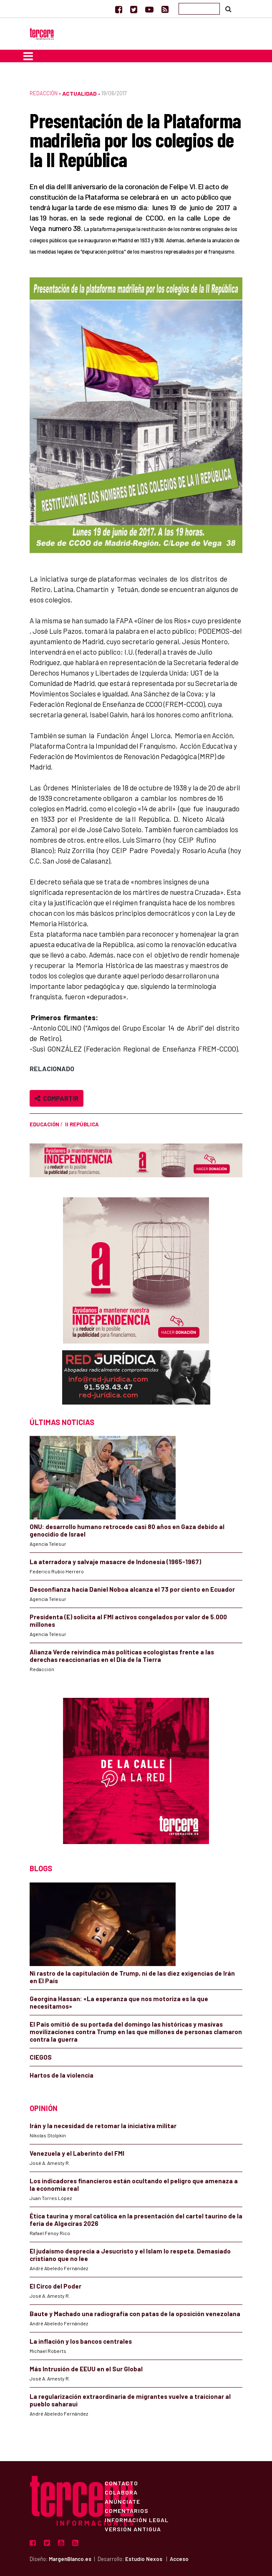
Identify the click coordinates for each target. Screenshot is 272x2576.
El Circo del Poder (55, 2286)
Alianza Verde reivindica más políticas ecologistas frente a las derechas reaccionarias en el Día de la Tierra (122, 1655)
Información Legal (137, 2519)
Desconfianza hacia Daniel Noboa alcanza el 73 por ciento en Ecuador (132, 1589)
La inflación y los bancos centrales (81, 2341)
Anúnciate (122, 2501)
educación (44, 1124)
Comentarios (127, 2510)
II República (82, 1124)
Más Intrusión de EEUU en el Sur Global (86, 2369)
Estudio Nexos (143, 2559)
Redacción (44, 93)
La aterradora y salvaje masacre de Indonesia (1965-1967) (115, 1561)
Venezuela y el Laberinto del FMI (77, 2153)
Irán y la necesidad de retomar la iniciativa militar (103, 2125)
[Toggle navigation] (28, 56)
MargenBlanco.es (70, 2559)
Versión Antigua (133, 2528)
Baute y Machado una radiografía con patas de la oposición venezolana (135, 2313)
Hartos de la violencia (61, 2075)
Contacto (121, 2482)
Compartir (56, 1098)
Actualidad (79, 93)
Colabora (121, 2492)
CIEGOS (41, 2057)
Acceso (179, 2559)
